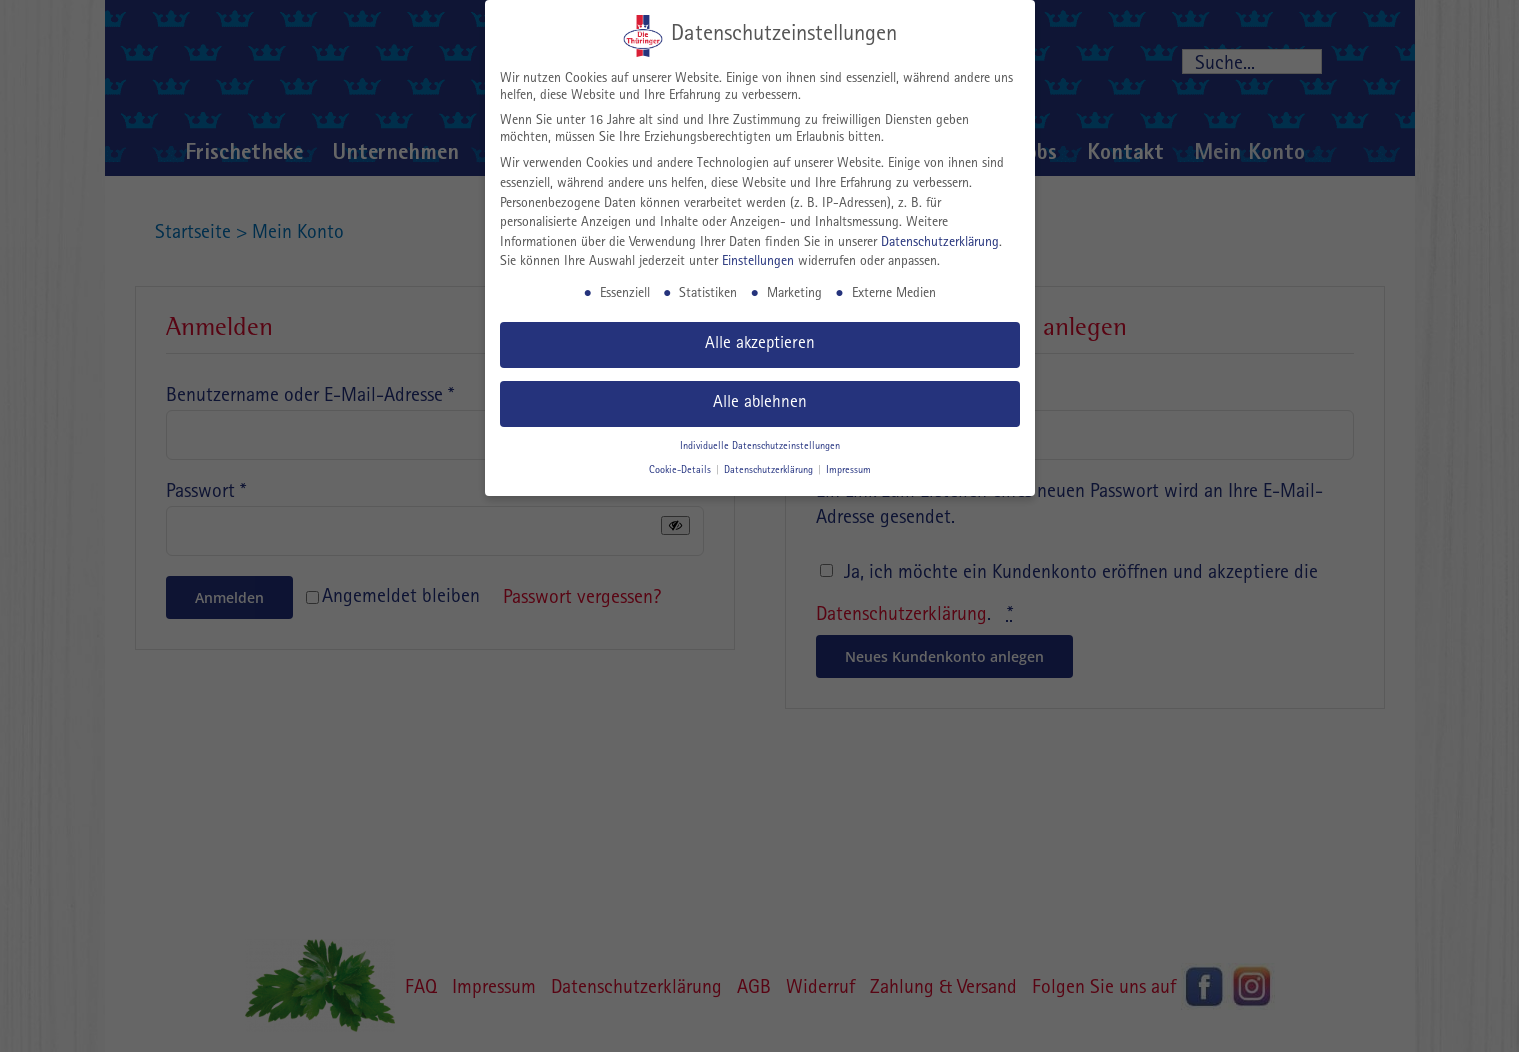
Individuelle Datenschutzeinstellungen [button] (760, 447)
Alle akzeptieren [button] (760, 344)
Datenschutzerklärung (940, 243)
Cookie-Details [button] (681, 471)
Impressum (848, 471)
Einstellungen (758, 262)
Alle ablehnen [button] (760, 403)
